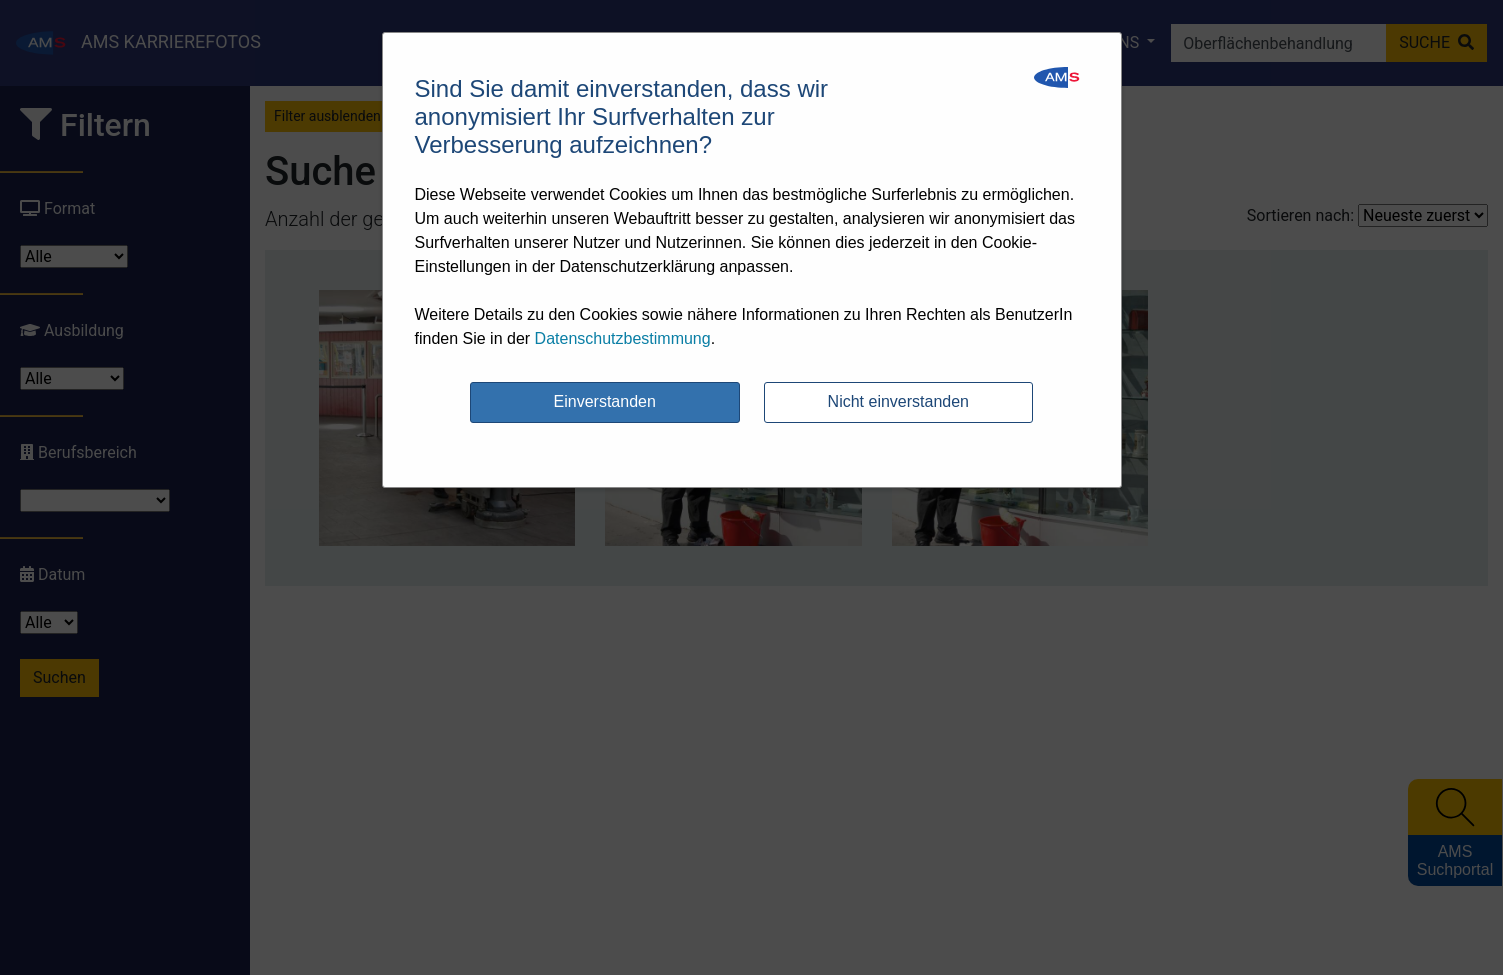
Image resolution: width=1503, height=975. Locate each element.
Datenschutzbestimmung (623, 338)
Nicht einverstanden (898, 401)
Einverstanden (605, 401)
